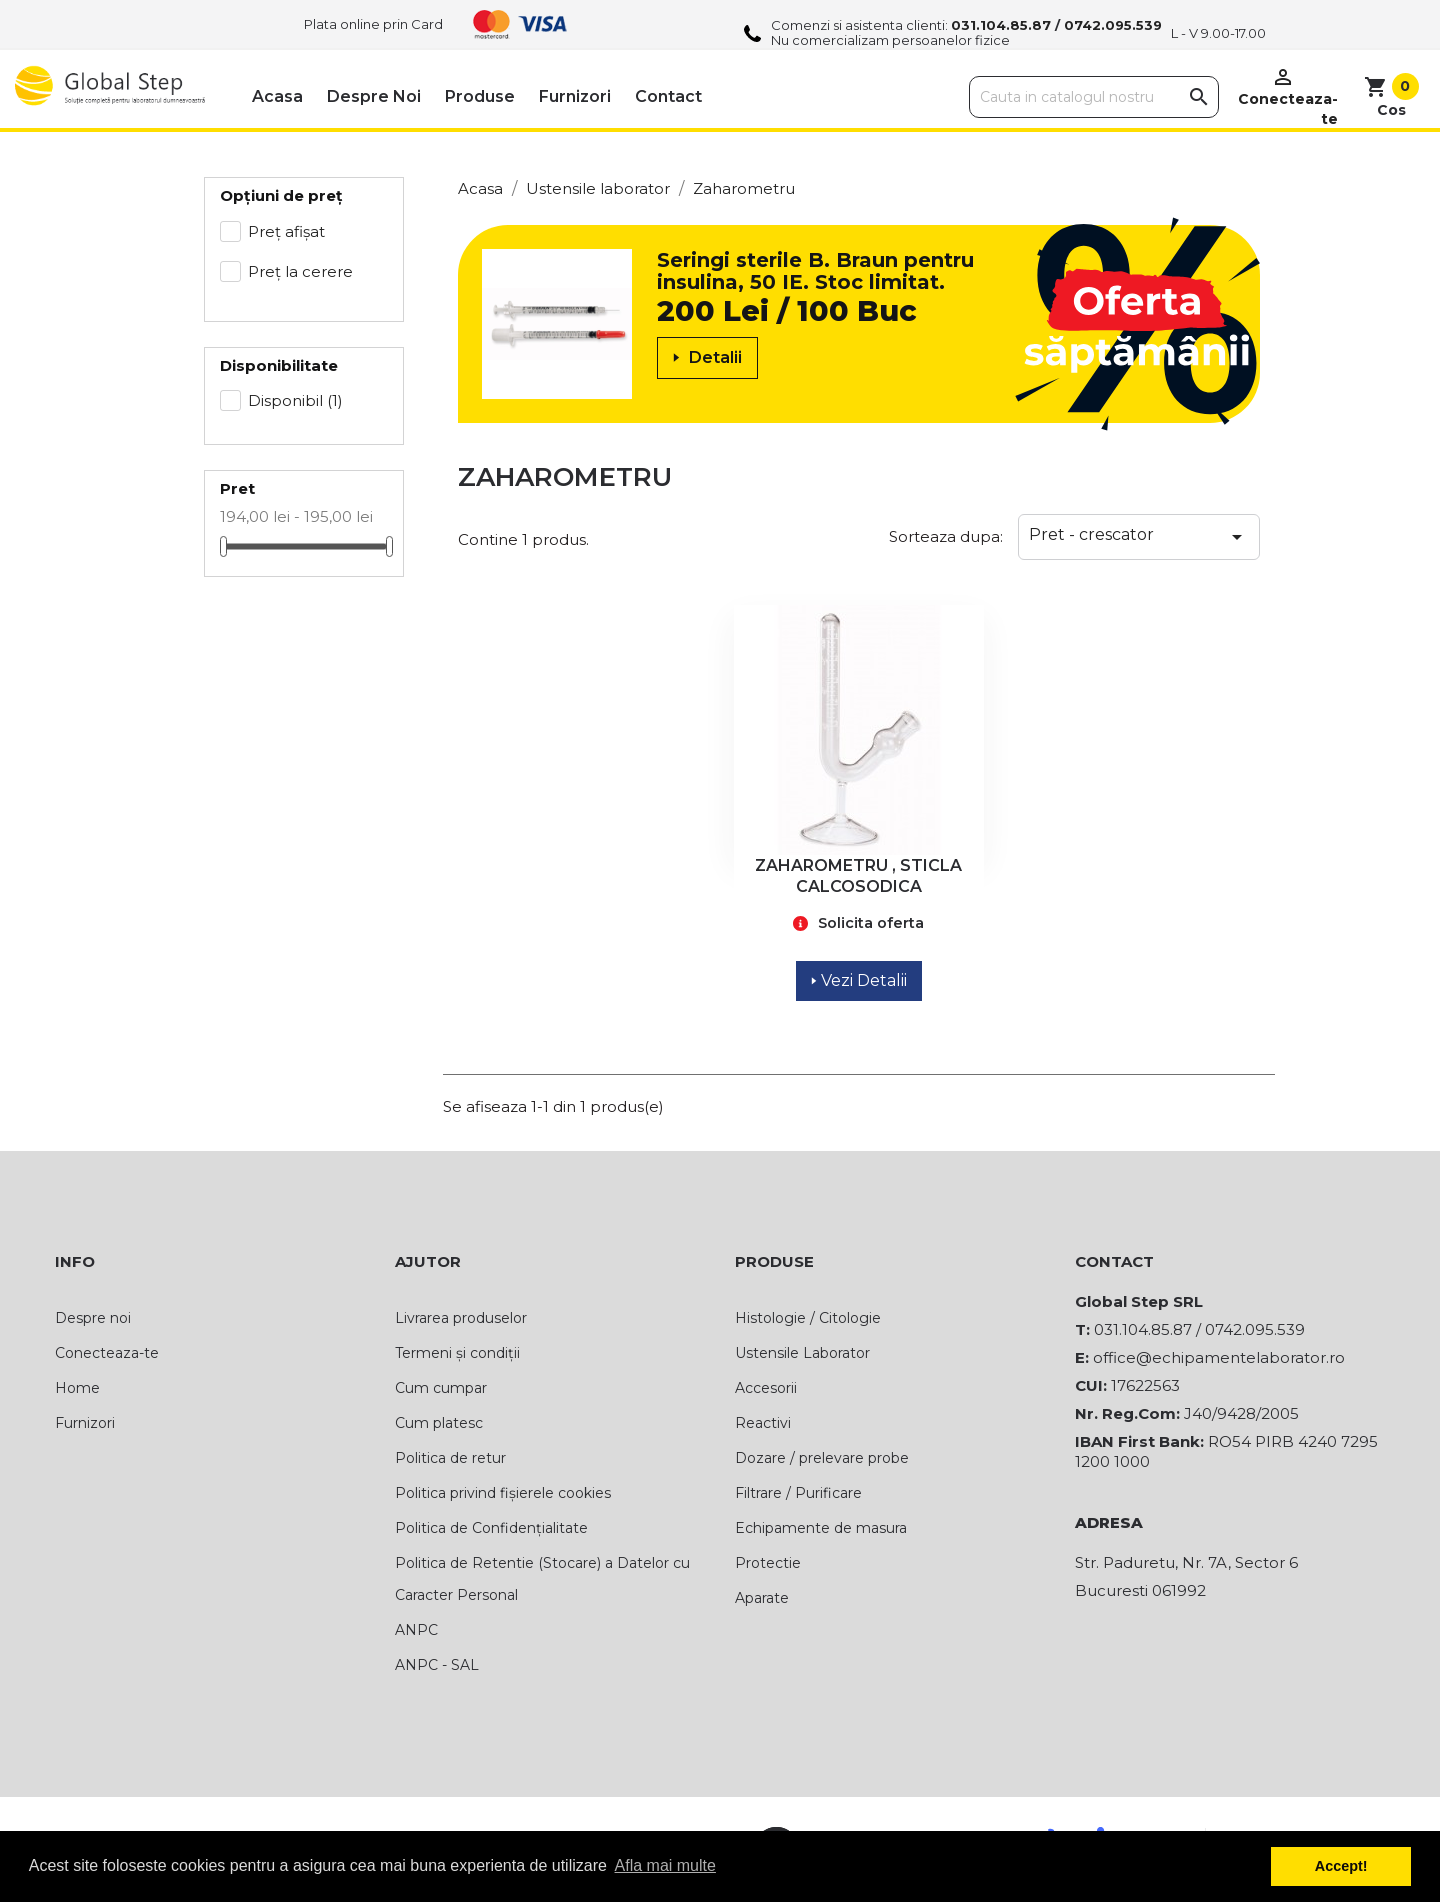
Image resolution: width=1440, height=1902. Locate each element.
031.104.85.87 (1001, 25)
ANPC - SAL (437, 1665)
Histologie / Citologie (808, 1318)
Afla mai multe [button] (665, 1865)
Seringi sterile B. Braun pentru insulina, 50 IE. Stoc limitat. (815, 271)
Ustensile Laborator (802, 1353)
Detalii (707, 357)
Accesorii (766, 1388)
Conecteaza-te (107, 1353)
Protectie (768, 1563)
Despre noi (374, 96)
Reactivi (763, 1423)
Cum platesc (439, 1423)
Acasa (277, 96)
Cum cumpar (441, 1388)
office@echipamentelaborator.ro (1219, 1357)
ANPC (416, 1630)
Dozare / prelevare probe (822, 1458)
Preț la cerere (300, 271)
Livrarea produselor (461, 1318)
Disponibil (295, 400)
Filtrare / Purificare (798, 1493)
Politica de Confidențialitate (491, 1528)
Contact (668, 96)
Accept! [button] (1341, 1866)
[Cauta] (1094, 97)
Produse (480, 96)
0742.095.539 (1113, 25)
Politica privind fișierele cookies (503, 1493)
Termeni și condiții (457, 1353)
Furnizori (575, 96)
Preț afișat (286, 231)
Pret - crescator (1139, 537)
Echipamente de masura (821, 1528)
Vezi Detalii (859, 980)
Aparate (762, 1598)
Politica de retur (450, 1458)
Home (77, 1388)
